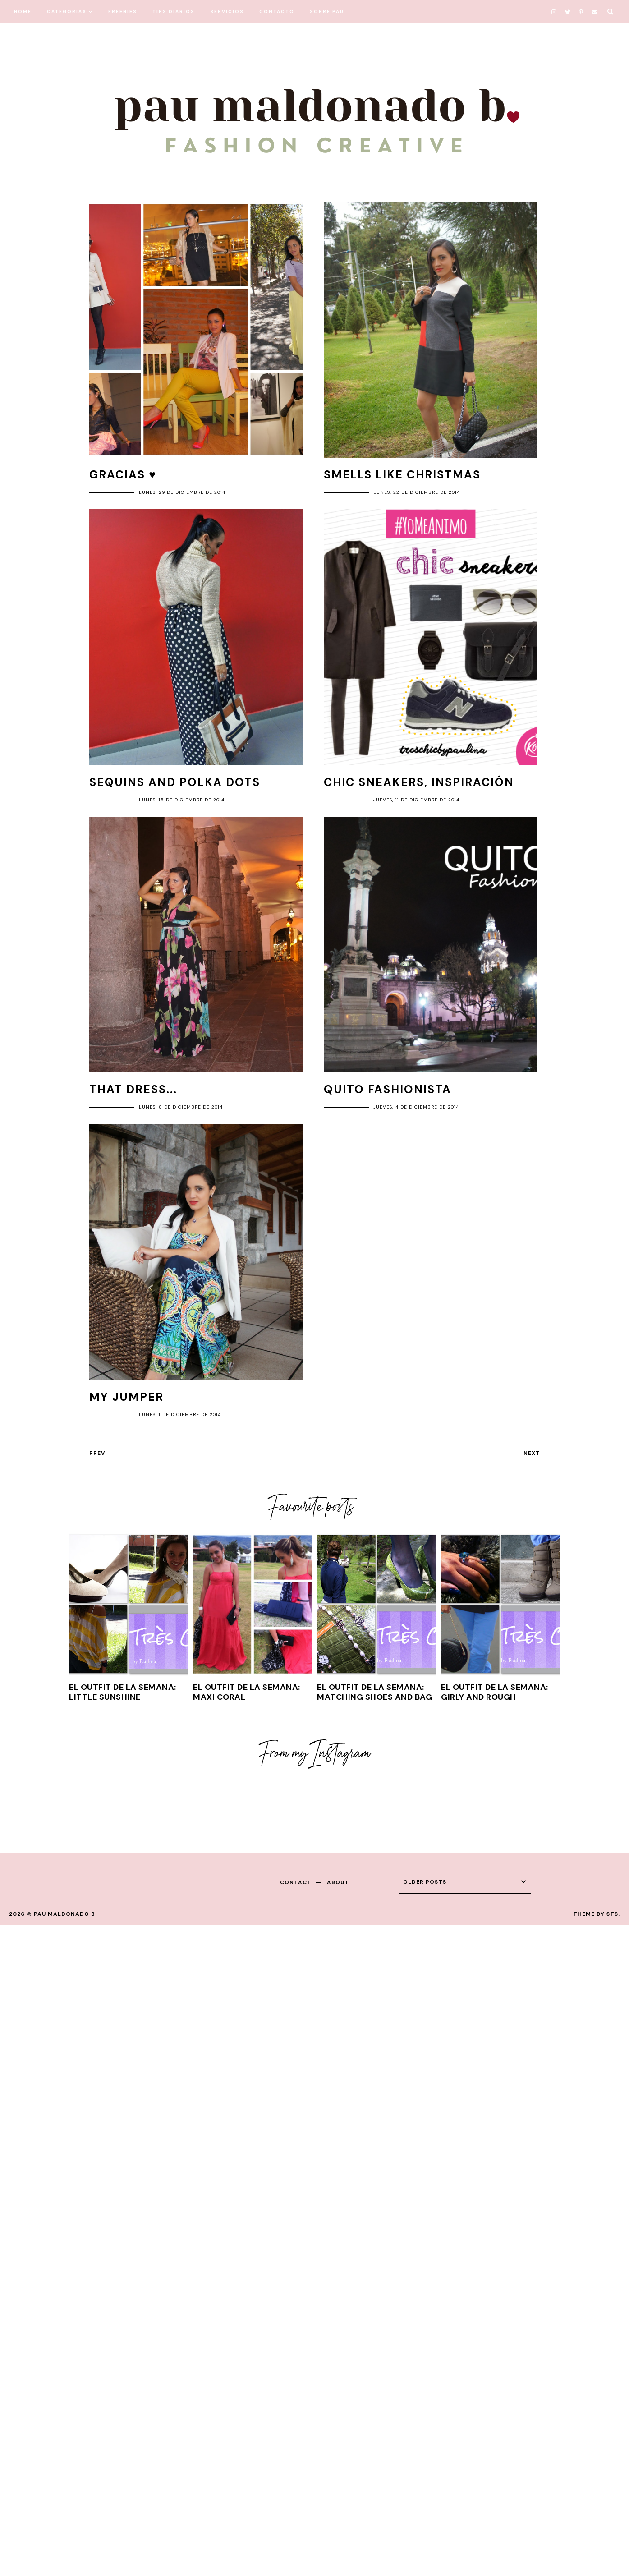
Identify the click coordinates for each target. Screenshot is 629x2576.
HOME (23, 11)
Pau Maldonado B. (65, 1914)
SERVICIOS (227, 11)
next (531, 1453)
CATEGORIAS (67, 11)
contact (296, 1882)
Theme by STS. (596, 1914)
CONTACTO (276, 11)
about (338, 1882)
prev (97, 1453)
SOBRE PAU (327, 11)
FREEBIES (122, 11)
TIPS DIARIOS (173, 11)
